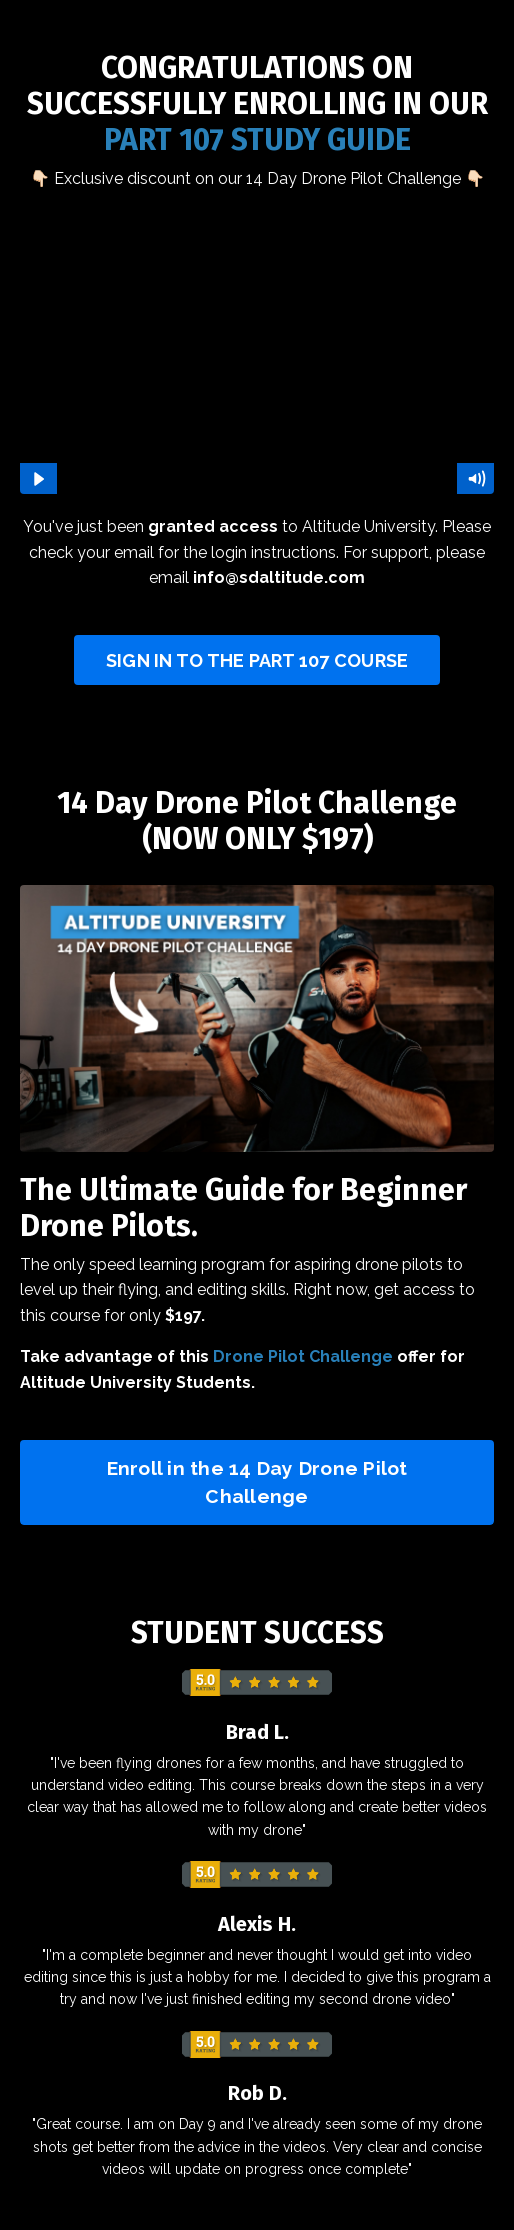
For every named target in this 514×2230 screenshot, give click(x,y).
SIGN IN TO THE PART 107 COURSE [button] (257, 660)
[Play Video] (38, 479)
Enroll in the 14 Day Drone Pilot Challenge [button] (257, 1482)
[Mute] (476, 479)
